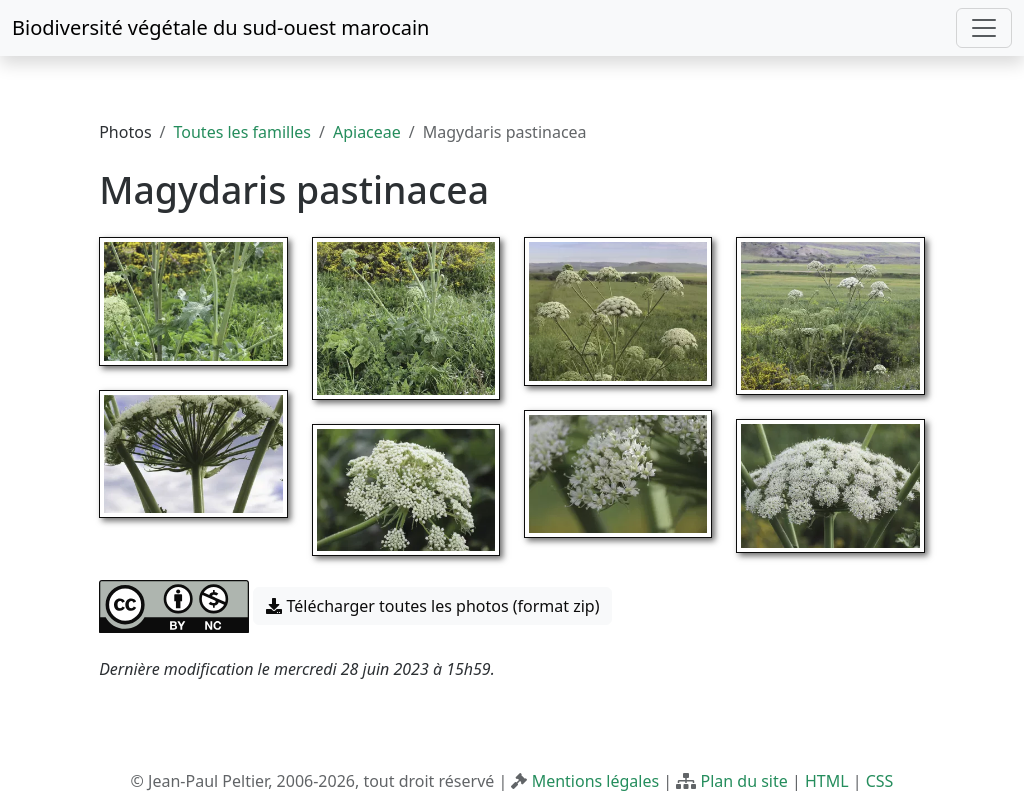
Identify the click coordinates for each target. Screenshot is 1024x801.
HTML (827, 781)
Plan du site (743, 781)
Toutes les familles (242, 132)
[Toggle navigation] (984, 28)
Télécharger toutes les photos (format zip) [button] (432, 606)
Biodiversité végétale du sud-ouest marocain (220, 27)
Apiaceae (367, 132)
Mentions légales (596, 781)
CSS (880, 781)
